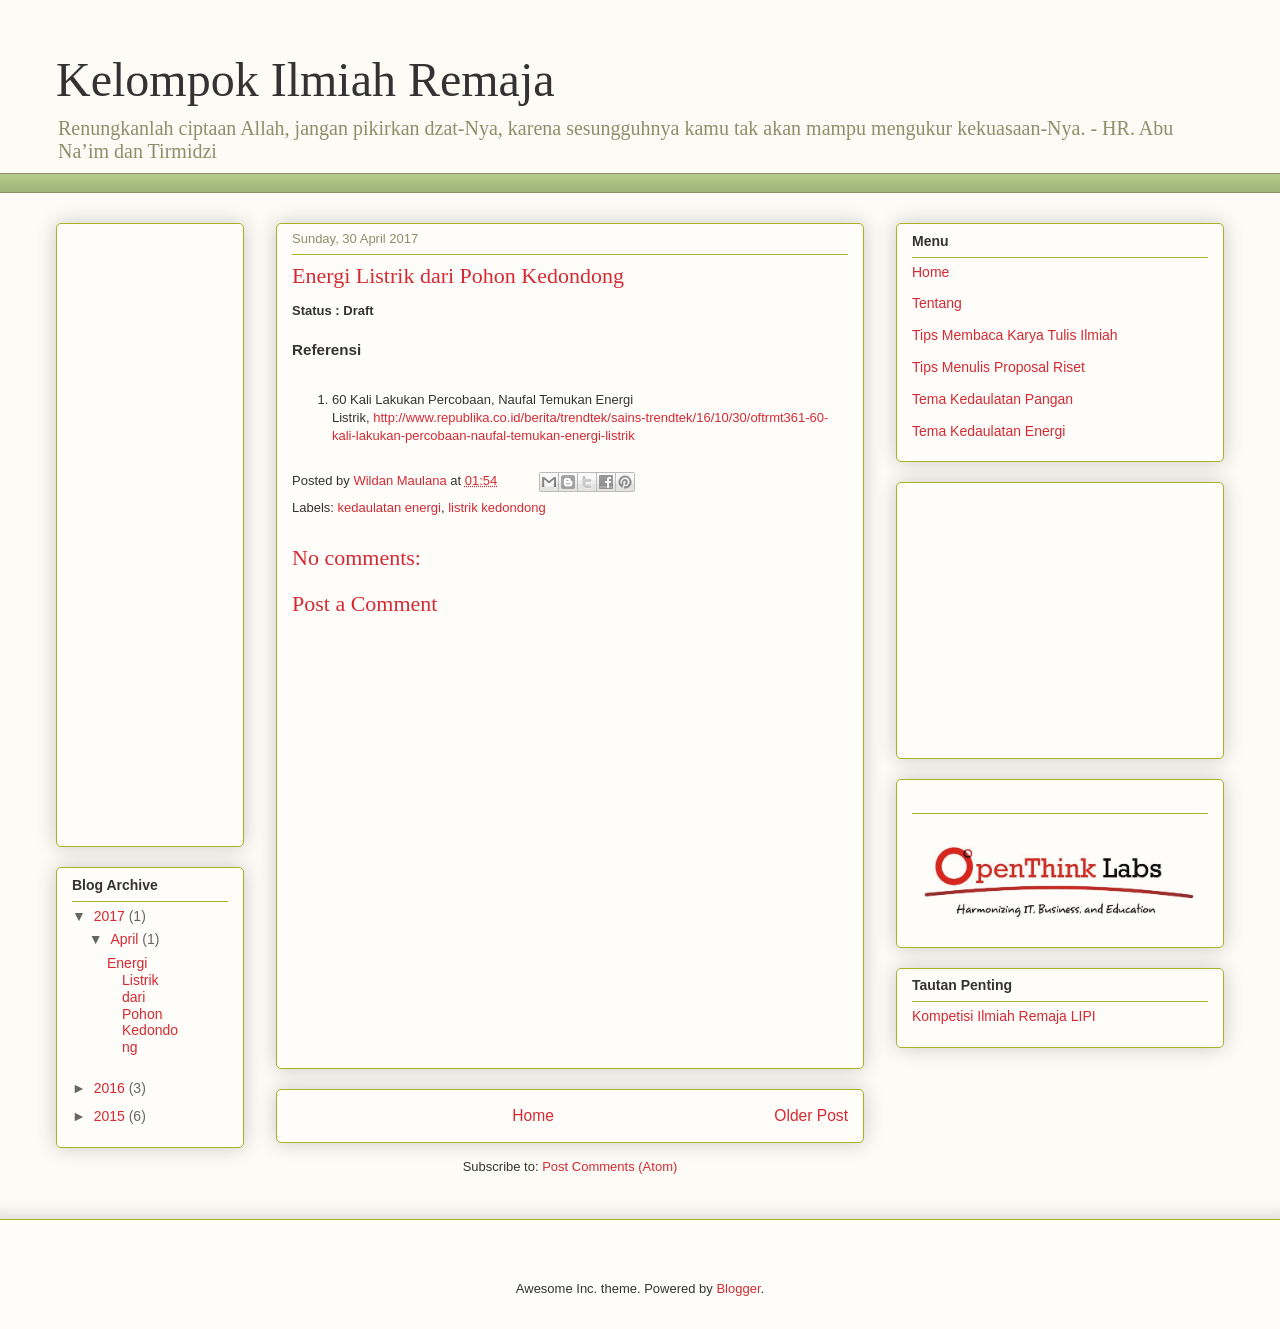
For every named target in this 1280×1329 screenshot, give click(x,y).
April (126, 939)
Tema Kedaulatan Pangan (992, 399)
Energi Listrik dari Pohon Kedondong (142, 1005)
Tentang (937, 303)
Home (533, 1115)
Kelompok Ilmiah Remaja (305, 79)
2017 (111, 916)
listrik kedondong (497, 507)
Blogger (738, 1288)
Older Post (811, 1115)
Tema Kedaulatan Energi (988, 431)
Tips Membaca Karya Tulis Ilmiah (1015, 335)
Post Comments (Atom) (609, 1166)
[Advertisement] (420, 180)
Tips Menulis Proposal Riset (998, 367)
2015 (111, 1116)
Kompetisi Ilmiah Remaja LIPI (1004, 1016)
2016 (111, 1088)
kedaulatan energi (389, 507)
